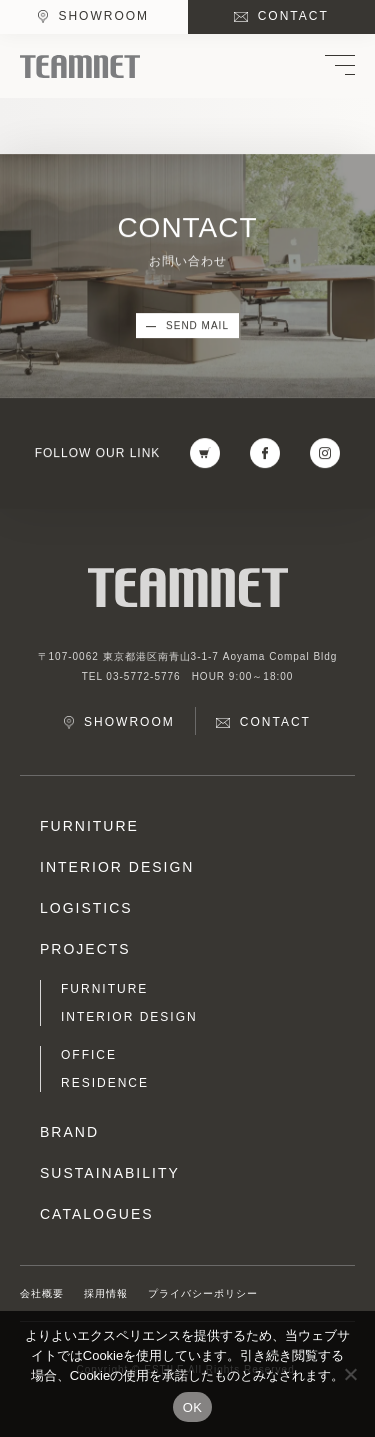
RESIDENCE (105, 1083)
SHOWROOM (103, 16)
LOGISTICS (86, 908)
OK (192, 1407)
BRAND (69, 1132)
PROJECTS (85, 949)
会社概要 (42, 1293)
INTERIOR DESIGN (117, 867)
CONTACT (293, 16)
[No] (350, 1374)
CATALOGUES (97, 1214)
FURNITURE (89, 826)
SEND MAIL (197, 326)
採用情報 (106, 1293)
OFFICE (89, 1055)
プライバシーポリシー (203, 1293)
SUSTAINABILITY (110, 1173)
